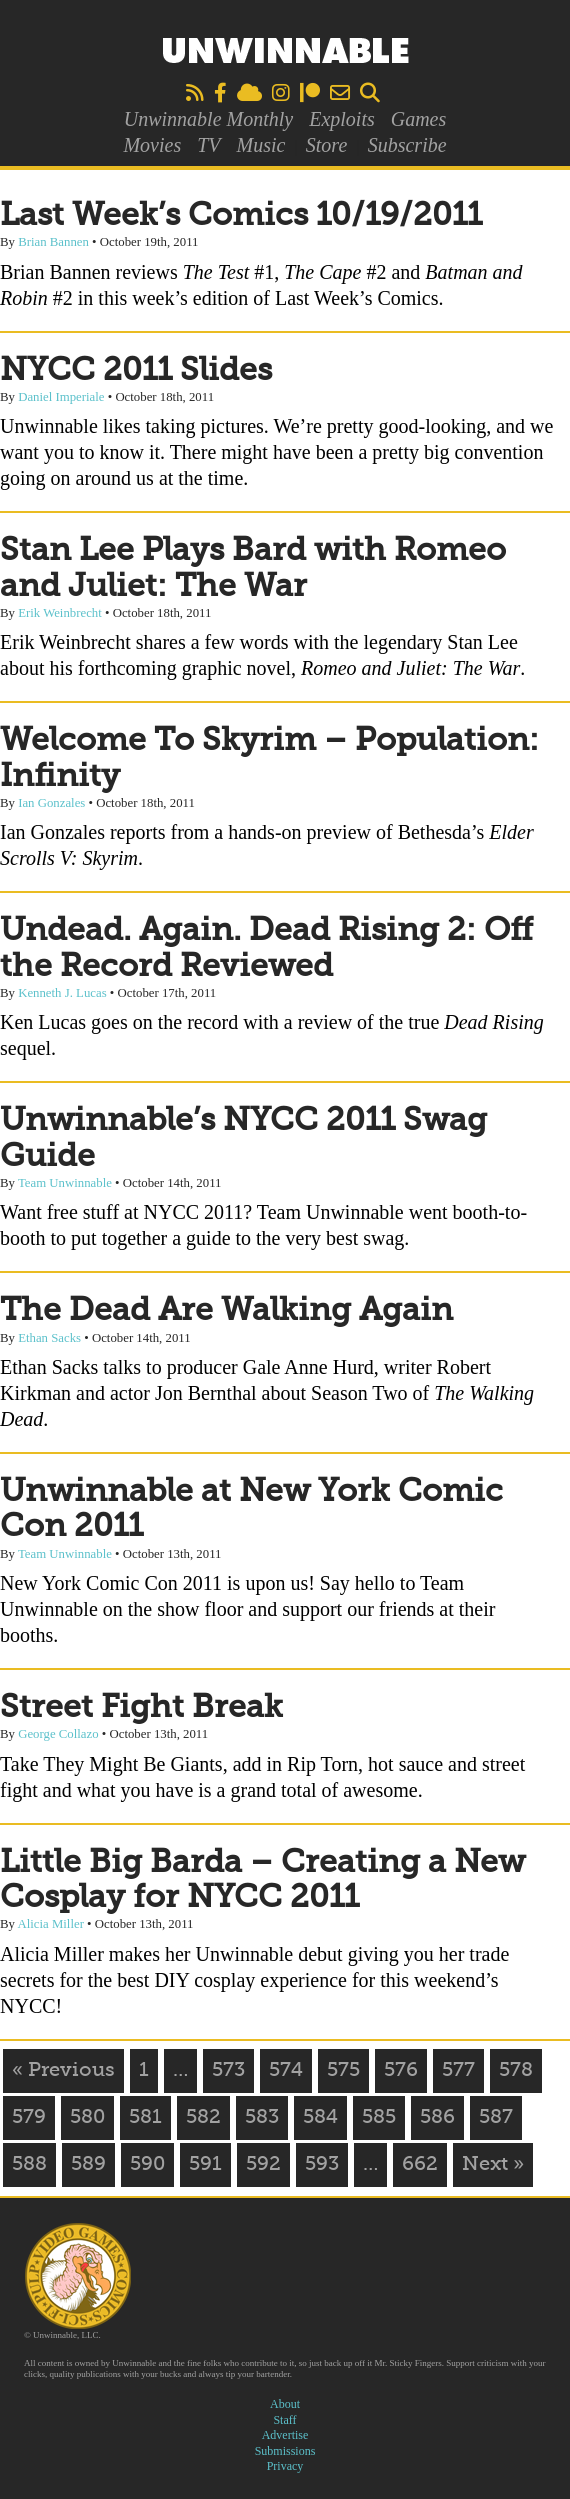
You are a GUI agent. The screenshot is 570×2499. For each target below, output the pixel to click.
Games (419, 119)
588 (29, 2165)
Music (261, 145)
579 (29, 2118)
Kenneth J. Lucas (62, 993)
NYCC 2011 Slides (136, 371)
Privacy (285, 2466)
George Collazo (58, 1734)
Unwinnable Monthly (208, 119)
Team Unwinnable (65, 1183)
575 (343, 2071)
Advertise (285, 2435)
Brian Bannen (53, 242)
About (285, 2404)
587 (496, 2118)
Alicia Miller (50, 1924)
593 (322, 2165)
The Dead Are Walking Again (226, 1311)
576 (401, 2071)
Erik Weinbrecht (60, 613)
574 (286, 2071)
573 (228, 2071)
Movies (152, 145)
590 (147, 2165)
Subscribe (407, 145)
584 (320, 2118)
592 (263, 2165)
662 (420, 2165)
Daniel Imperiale (61, 397)
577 (458, 2071)
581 (145, 2118)
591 (205, 2165)
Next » (493, 2165)
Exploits (342, 119)
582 (203, 2118)
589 (88, 2165)
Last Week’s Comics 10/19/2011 (241, 216)
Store (326, 145)
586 (437, 2118)
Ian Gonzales (51, 803)
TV (208, 145)
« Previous (63, 2071)
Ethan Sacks (49, 1338)
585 (379, 2118)
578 (516, 2071)
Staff (284, 2420)
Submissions (285, 2451)
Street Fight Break (141, 1708)
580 (87, 2118)
